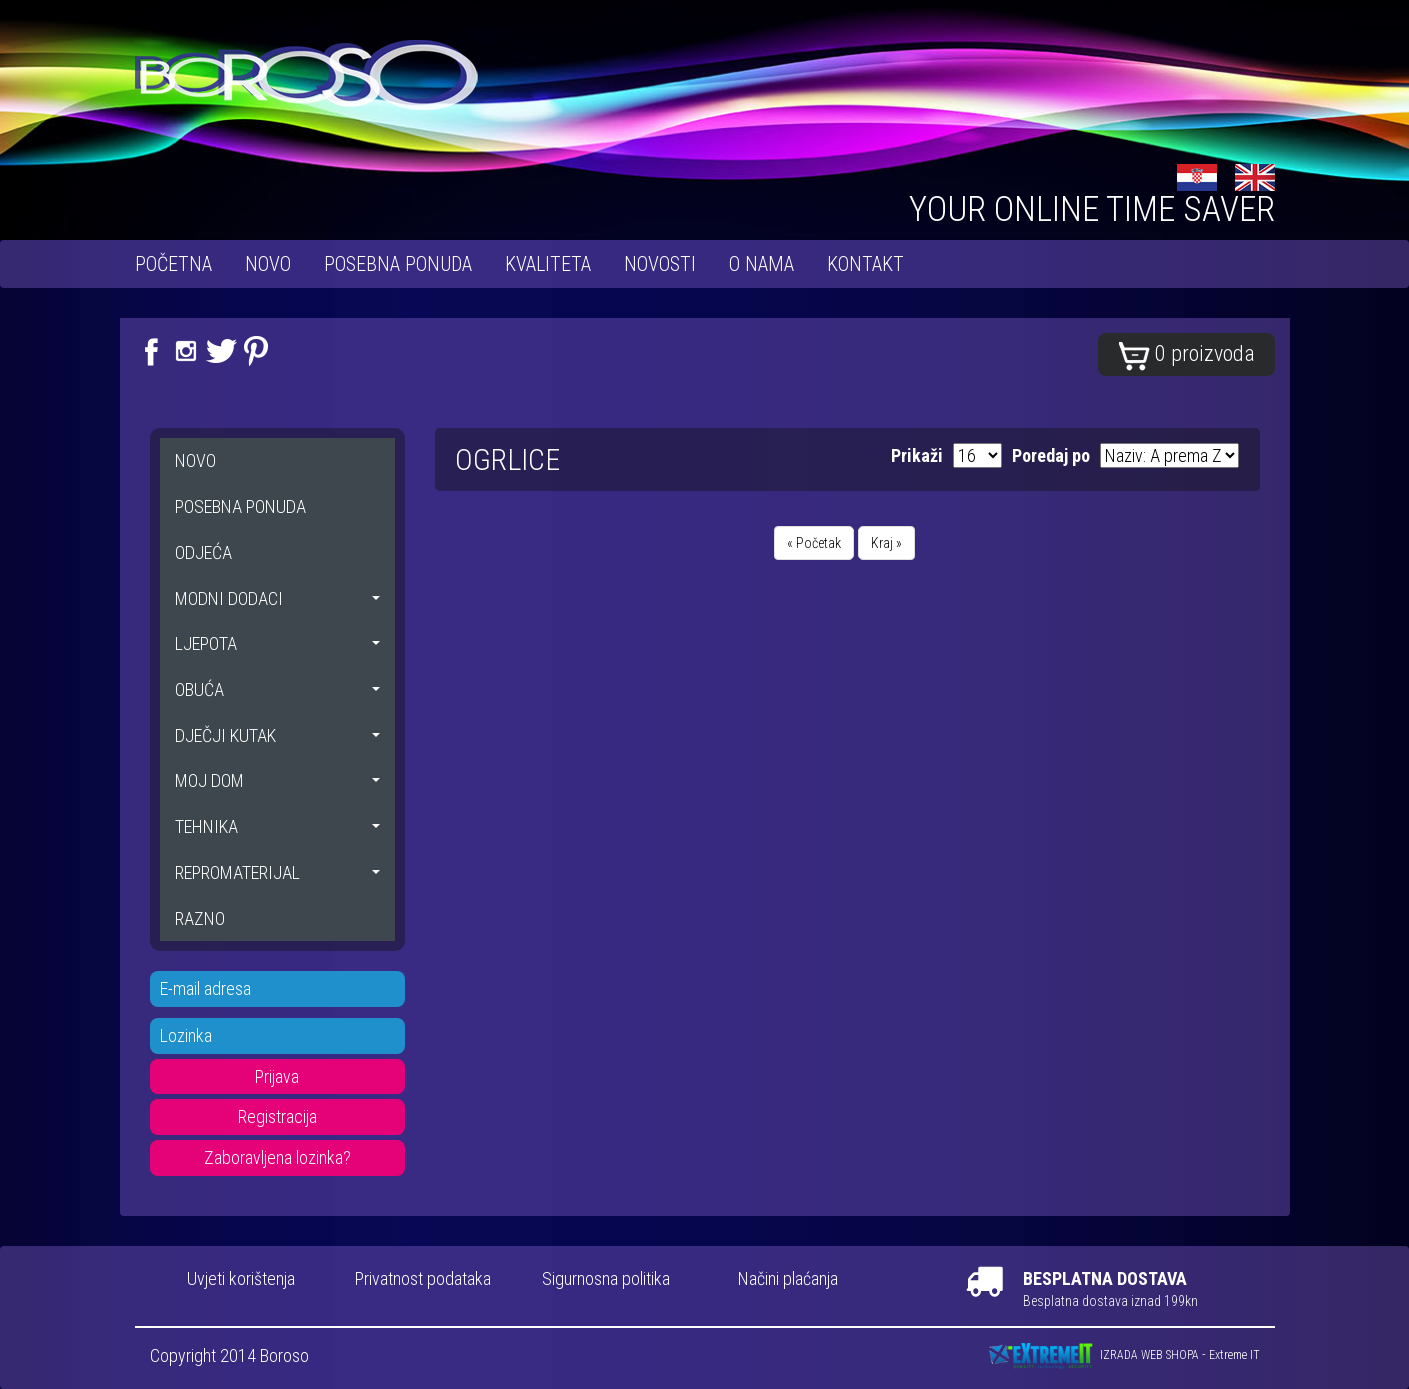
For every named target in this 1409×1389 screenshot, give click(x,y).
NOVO (268, 264)
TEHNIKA (277, 826)
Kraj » (886, 543)
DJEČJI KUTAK (277, 735)
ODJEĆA (203, 552)
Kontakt (865, 264)
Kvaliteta (548, 264)
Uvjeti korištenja (241, 1278)
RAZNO (200, 918)
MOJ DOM (277, 780)
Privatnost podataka (423, 1278)
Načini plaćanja (788, 1278)
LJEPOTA (277, 643)
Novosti (660, 264)
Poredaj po (1051, 455)
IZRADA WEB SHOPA (1149, 1356)
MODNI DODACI (277, 598)
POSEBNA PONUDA (398, 264)
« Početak (814, 543)
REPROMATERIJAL (277, 872)
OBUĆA (277, 689)
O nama (761, 264)
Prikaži (917, 455)
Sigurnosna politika (606, 1278)
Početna (173, 264)
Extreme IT (1234, 1356)
